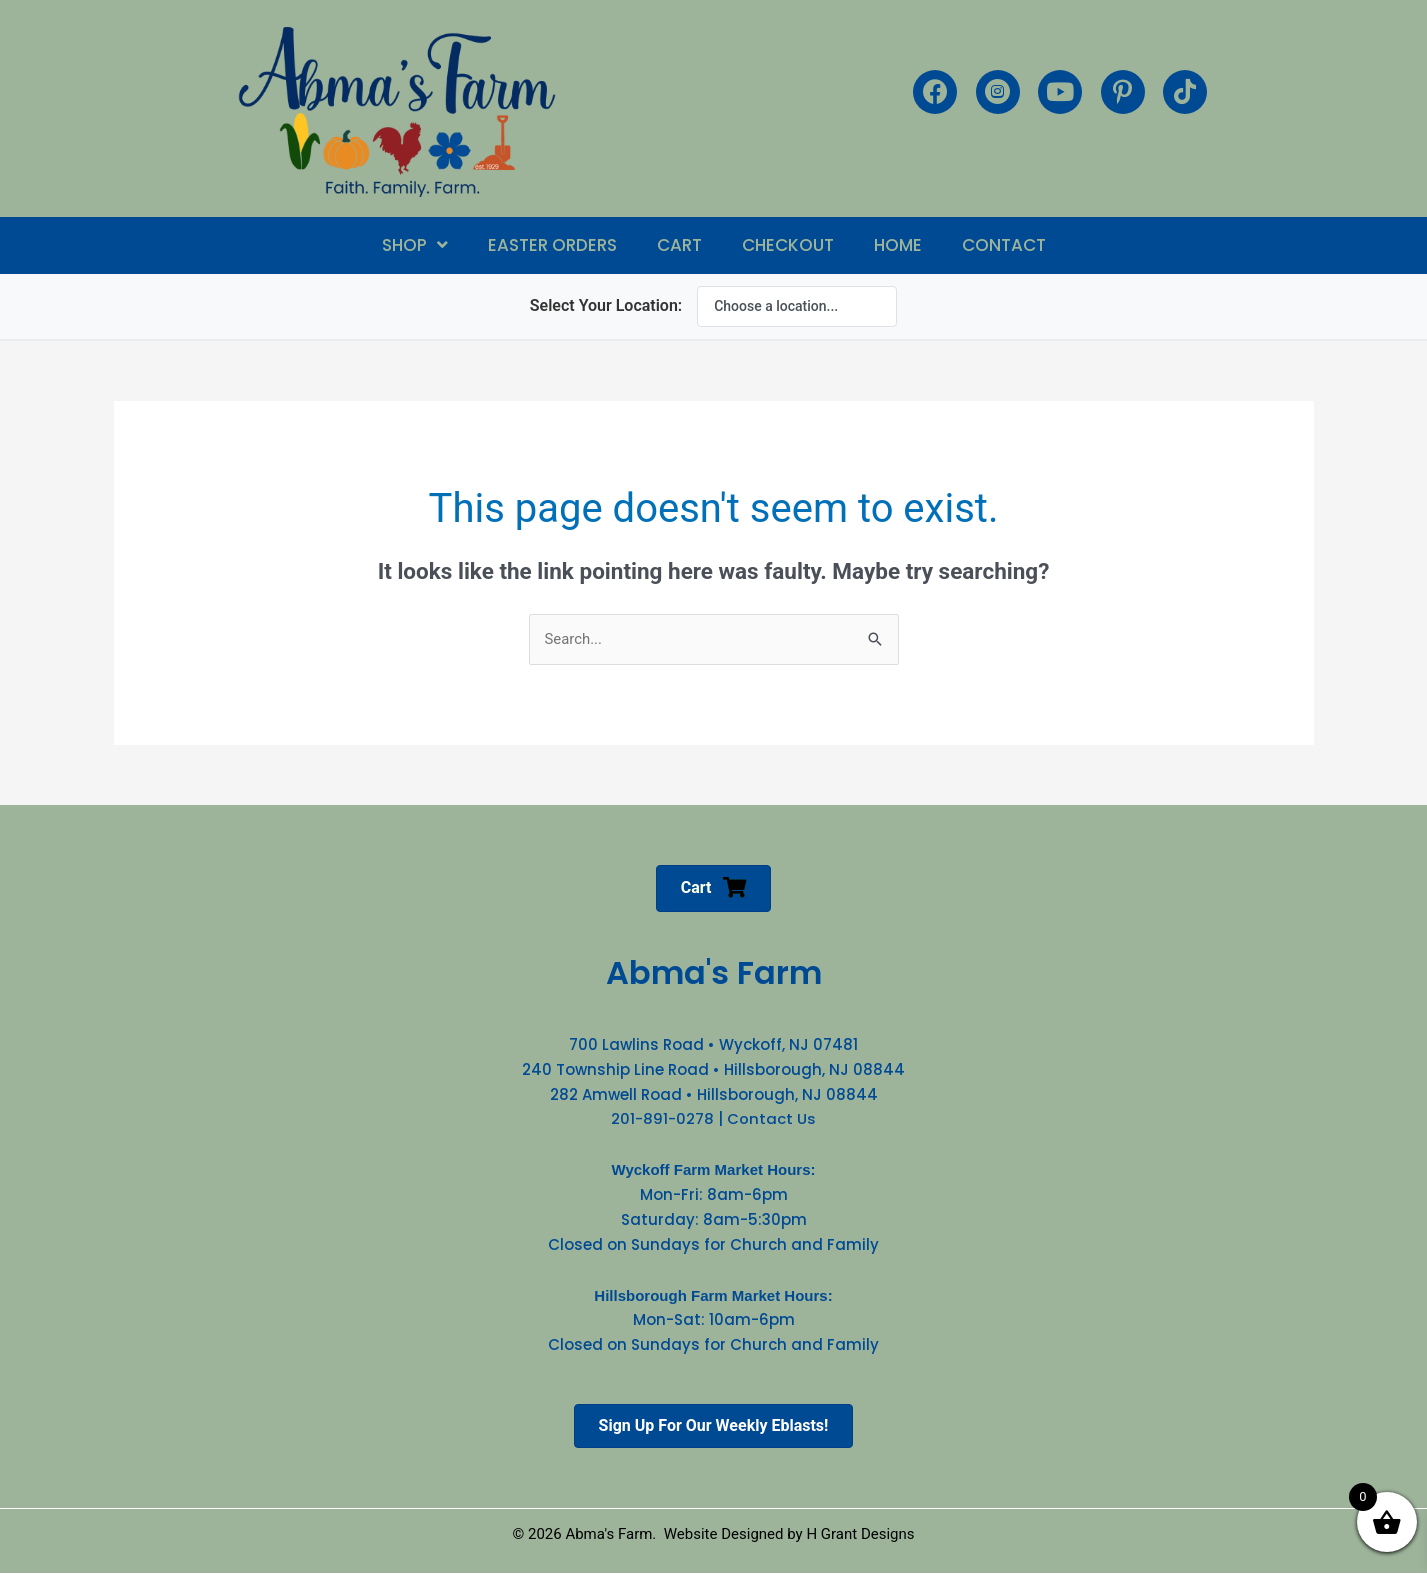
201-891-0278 (662, 1119)
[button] (415, 245)
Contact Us (771, 1119)
